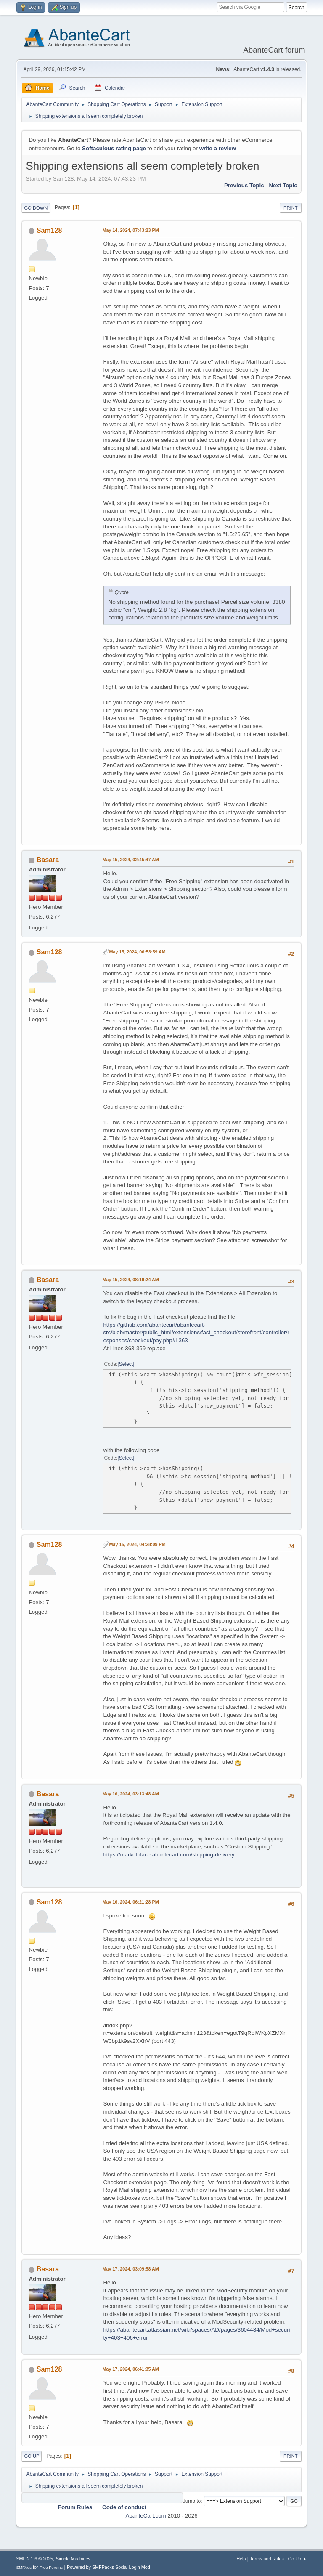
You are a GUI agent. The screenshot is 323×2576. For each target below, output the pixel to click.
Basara (48, 859)
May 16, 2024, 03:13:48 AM (130, 1793)
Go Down (36, 207)
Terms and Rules (267, 2558)
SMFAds (24, 2567)
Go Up (31, 2456)
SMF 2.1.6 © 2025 (34, 2558)
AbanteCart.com (145, 2515)
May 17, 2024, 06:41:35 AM (130, 2369)
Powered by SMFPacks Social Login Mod (108, 2567)
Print (290, 207)
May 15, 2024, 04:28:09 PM (137, 1544)
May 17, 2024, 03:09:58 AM (130, 2268)
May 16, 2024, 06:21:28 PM (130, 1901)
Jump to (192, 2501)
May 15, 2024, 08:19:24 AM (130, 1279)
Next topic (283, 185)
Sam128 (49, 230)
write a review (217, 148)
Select (126, 1364)
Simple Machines (73, 2558)
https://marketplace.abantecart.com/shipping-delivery (168, 1854)
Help (241, 2558)
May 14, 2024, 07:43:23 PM (130, 230)
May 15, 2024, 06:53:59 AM (137, 951)
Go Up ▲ (297, 2558)
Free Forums (51, 2567)
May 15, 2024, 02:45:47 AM (130, 859)
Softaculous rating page (114, 148)
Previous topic (244, 185)
